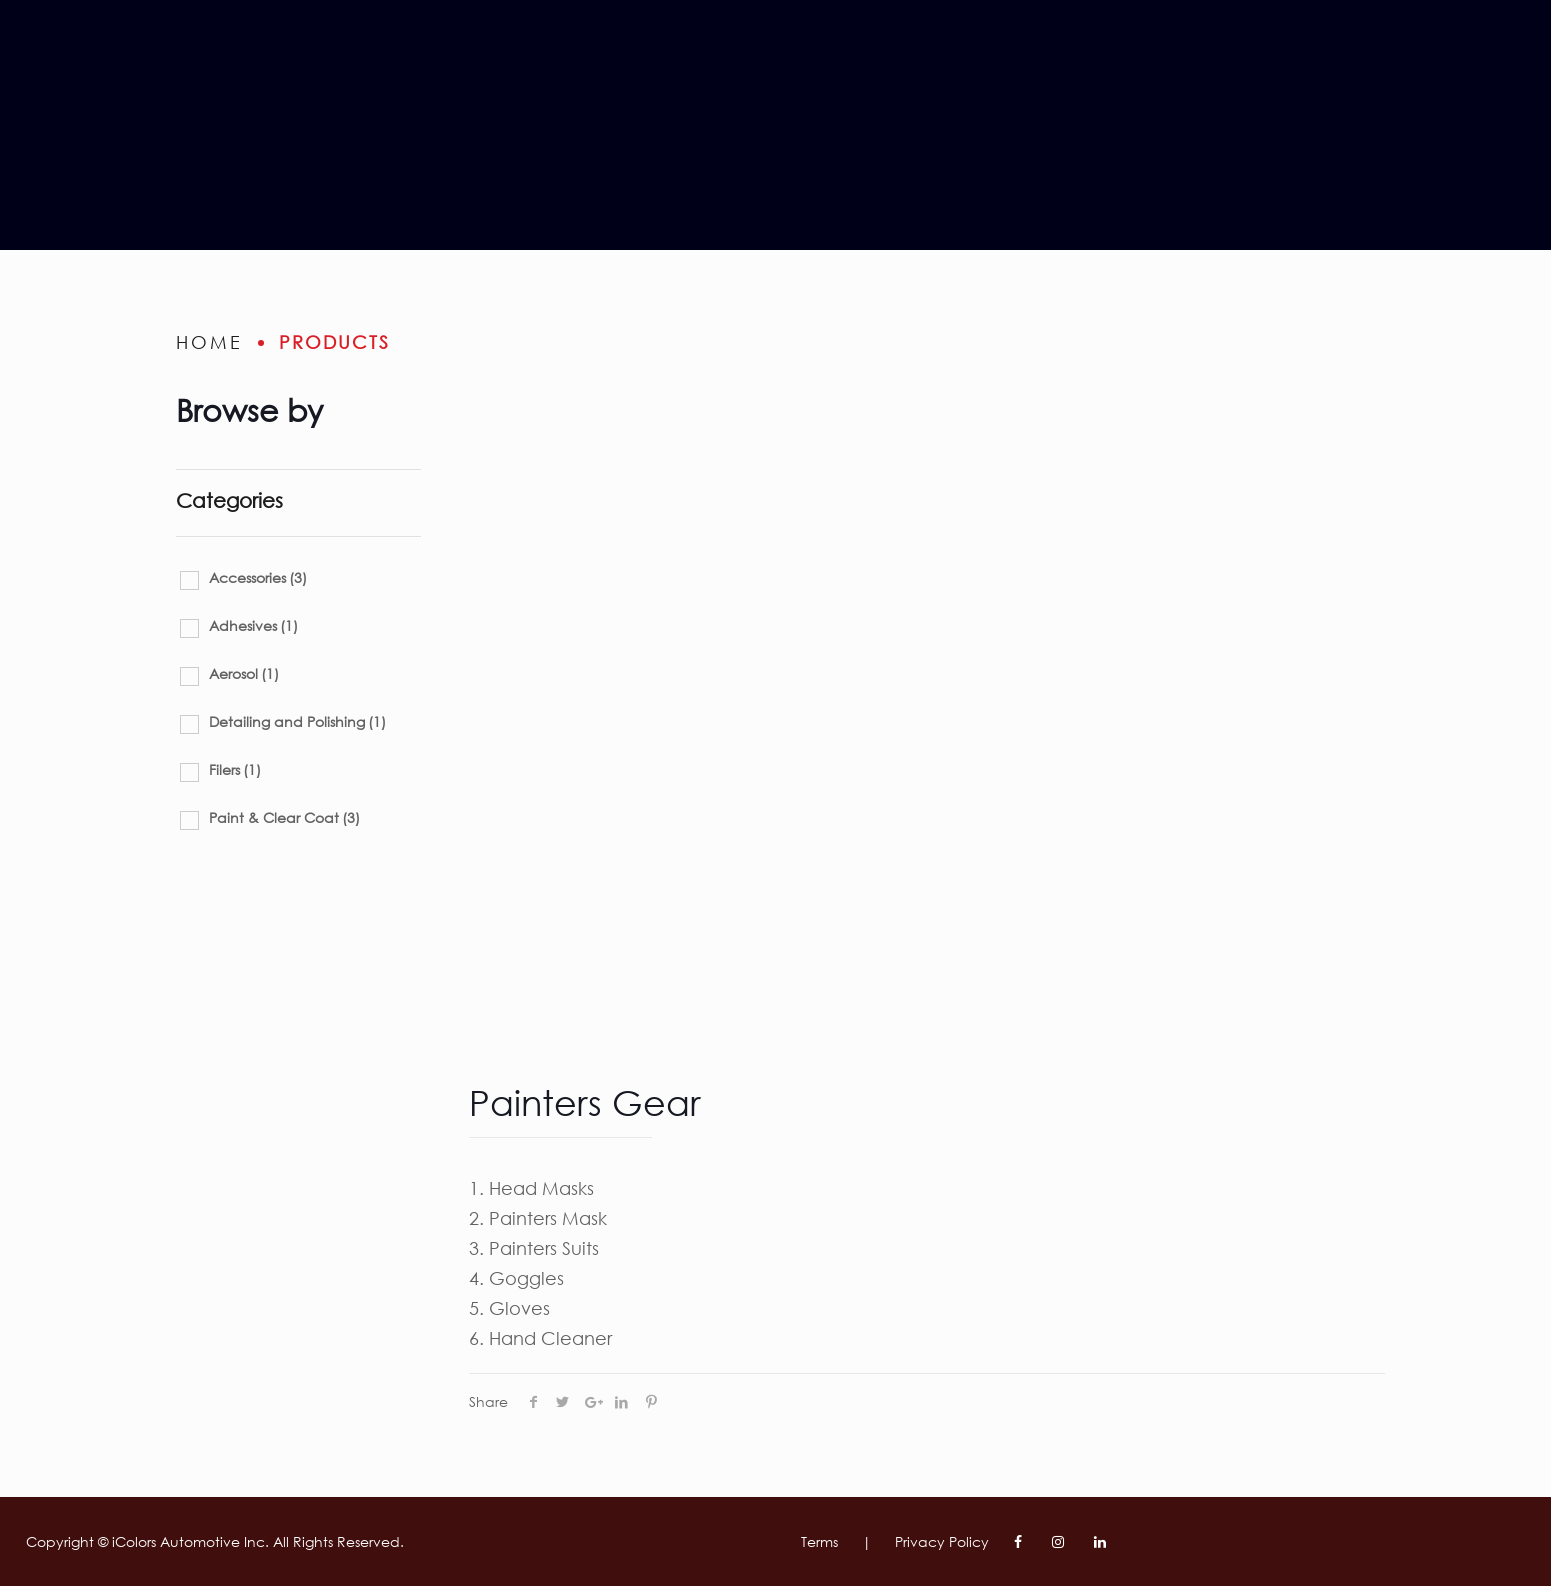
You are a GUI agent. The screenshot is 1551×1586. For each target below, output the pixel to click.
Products (334, 342)
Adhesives (253, 625)
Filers (235, 769)
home (209, 342)
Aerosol (244, 673)
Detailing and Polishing (297, 721)
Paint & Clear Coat (284, 817)
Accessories (258, 577)
